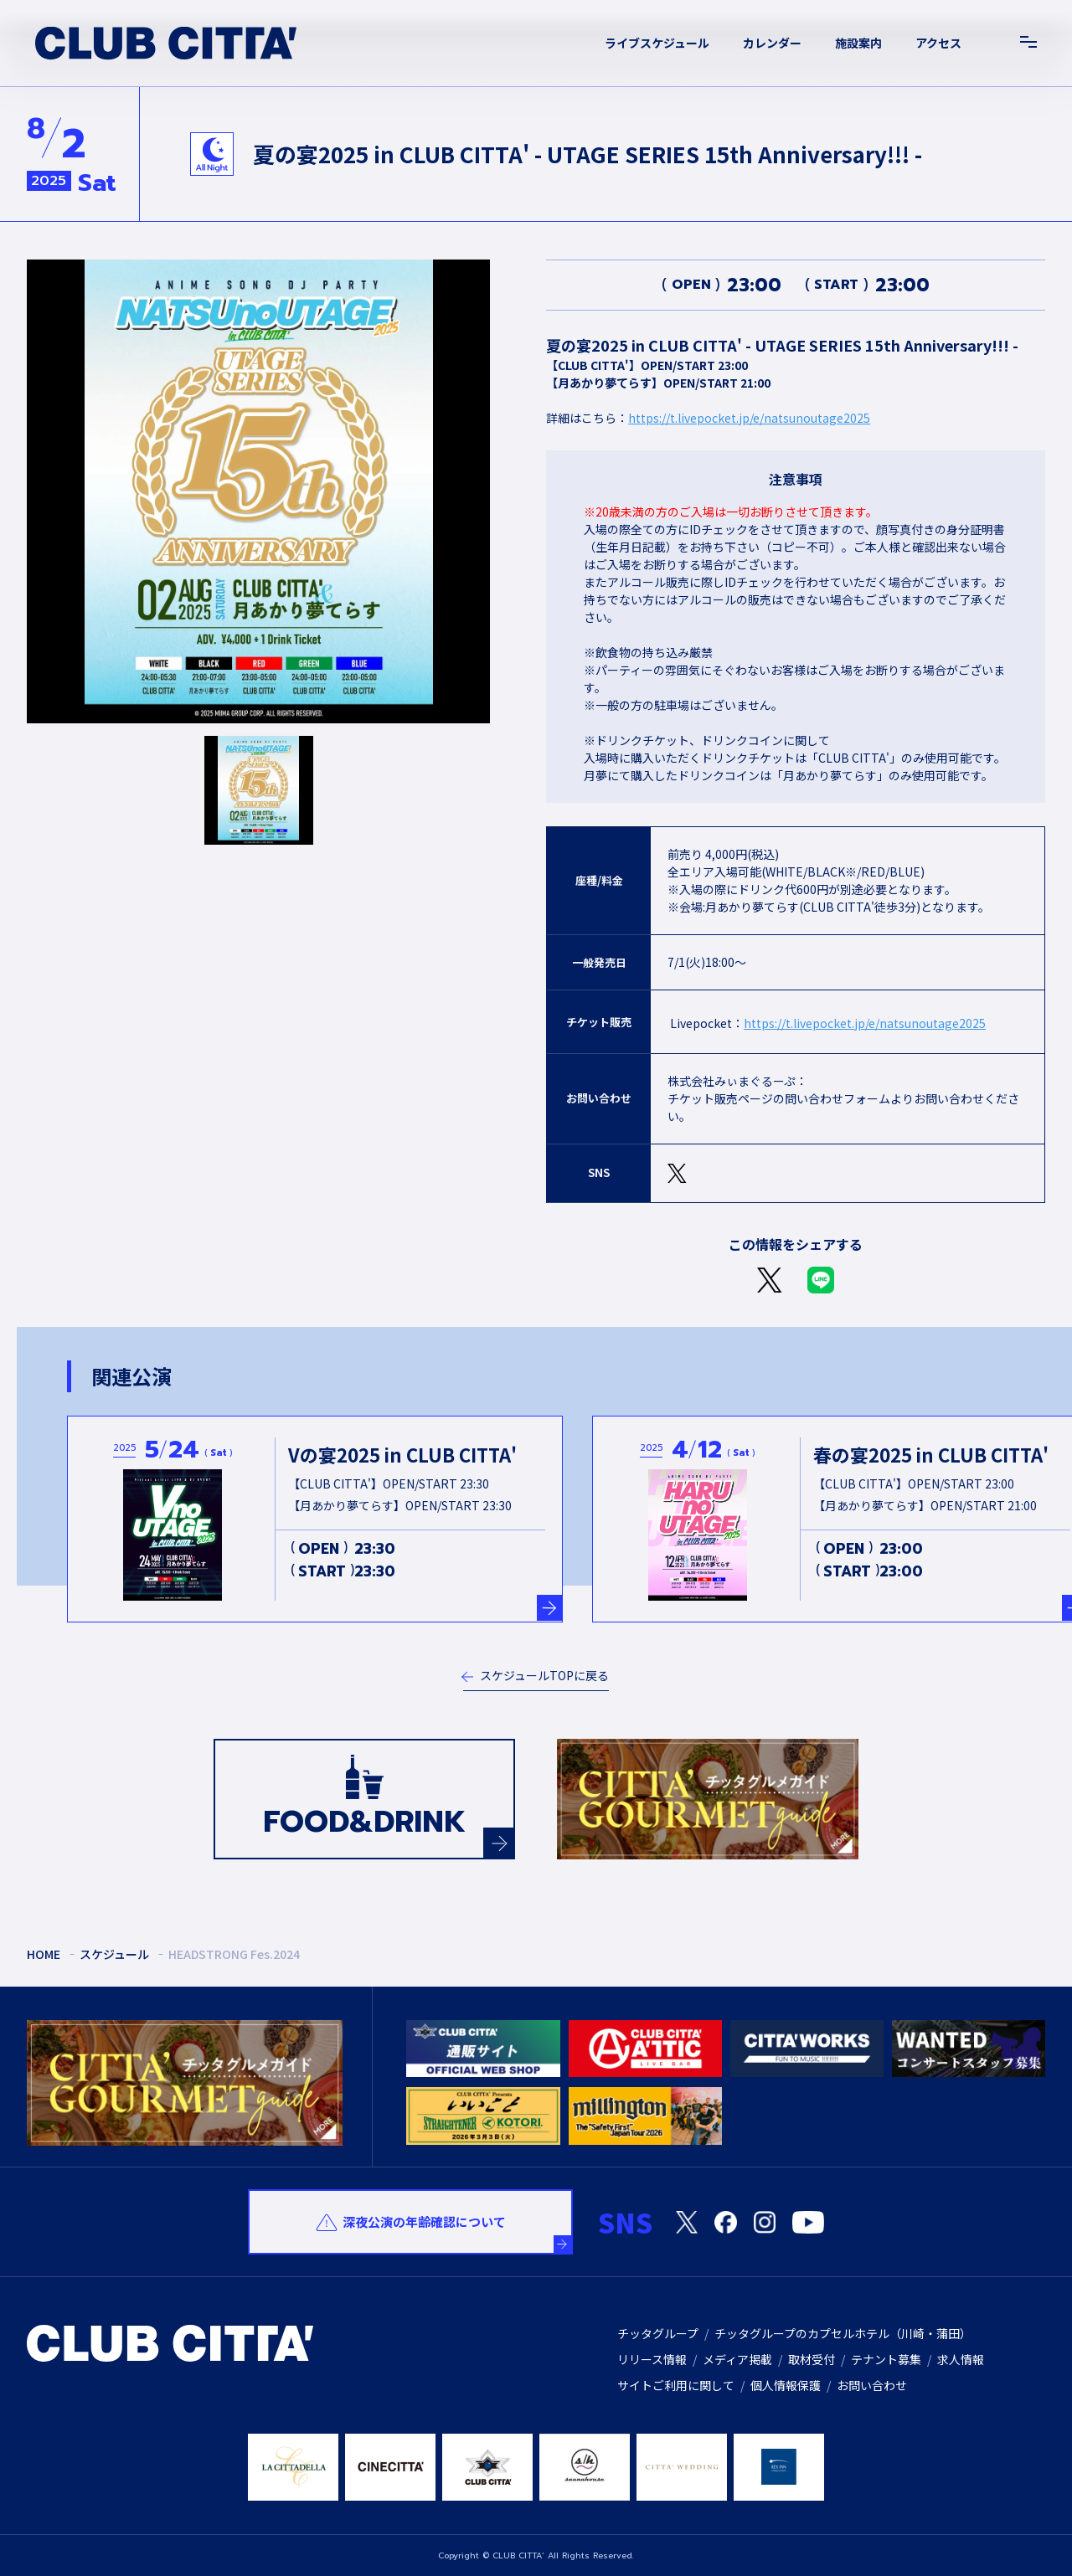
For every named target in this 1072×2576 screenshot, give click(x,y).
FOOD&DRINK (388, 1828)
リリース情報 (652, 2359)
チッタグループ (657, 2333)
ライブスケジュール (657, 42)
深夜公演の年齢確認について (424, 2221)
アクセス (938, 42)
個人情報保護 (785, 2385)
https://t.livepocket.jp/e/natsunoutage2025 (749, 417)
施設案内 (858, 42)
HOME (43, 1954)
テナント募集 (886, 2359)
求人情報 (960, 2359)
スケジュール (114, 1954)
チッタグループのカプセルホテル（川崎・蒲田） (843, 2333)
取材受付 (811, 2359)
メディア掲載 (737, 2359)
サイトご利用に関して (675, 2385)
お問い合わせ (872, 2385)
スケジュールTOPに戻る (544, 1675)
